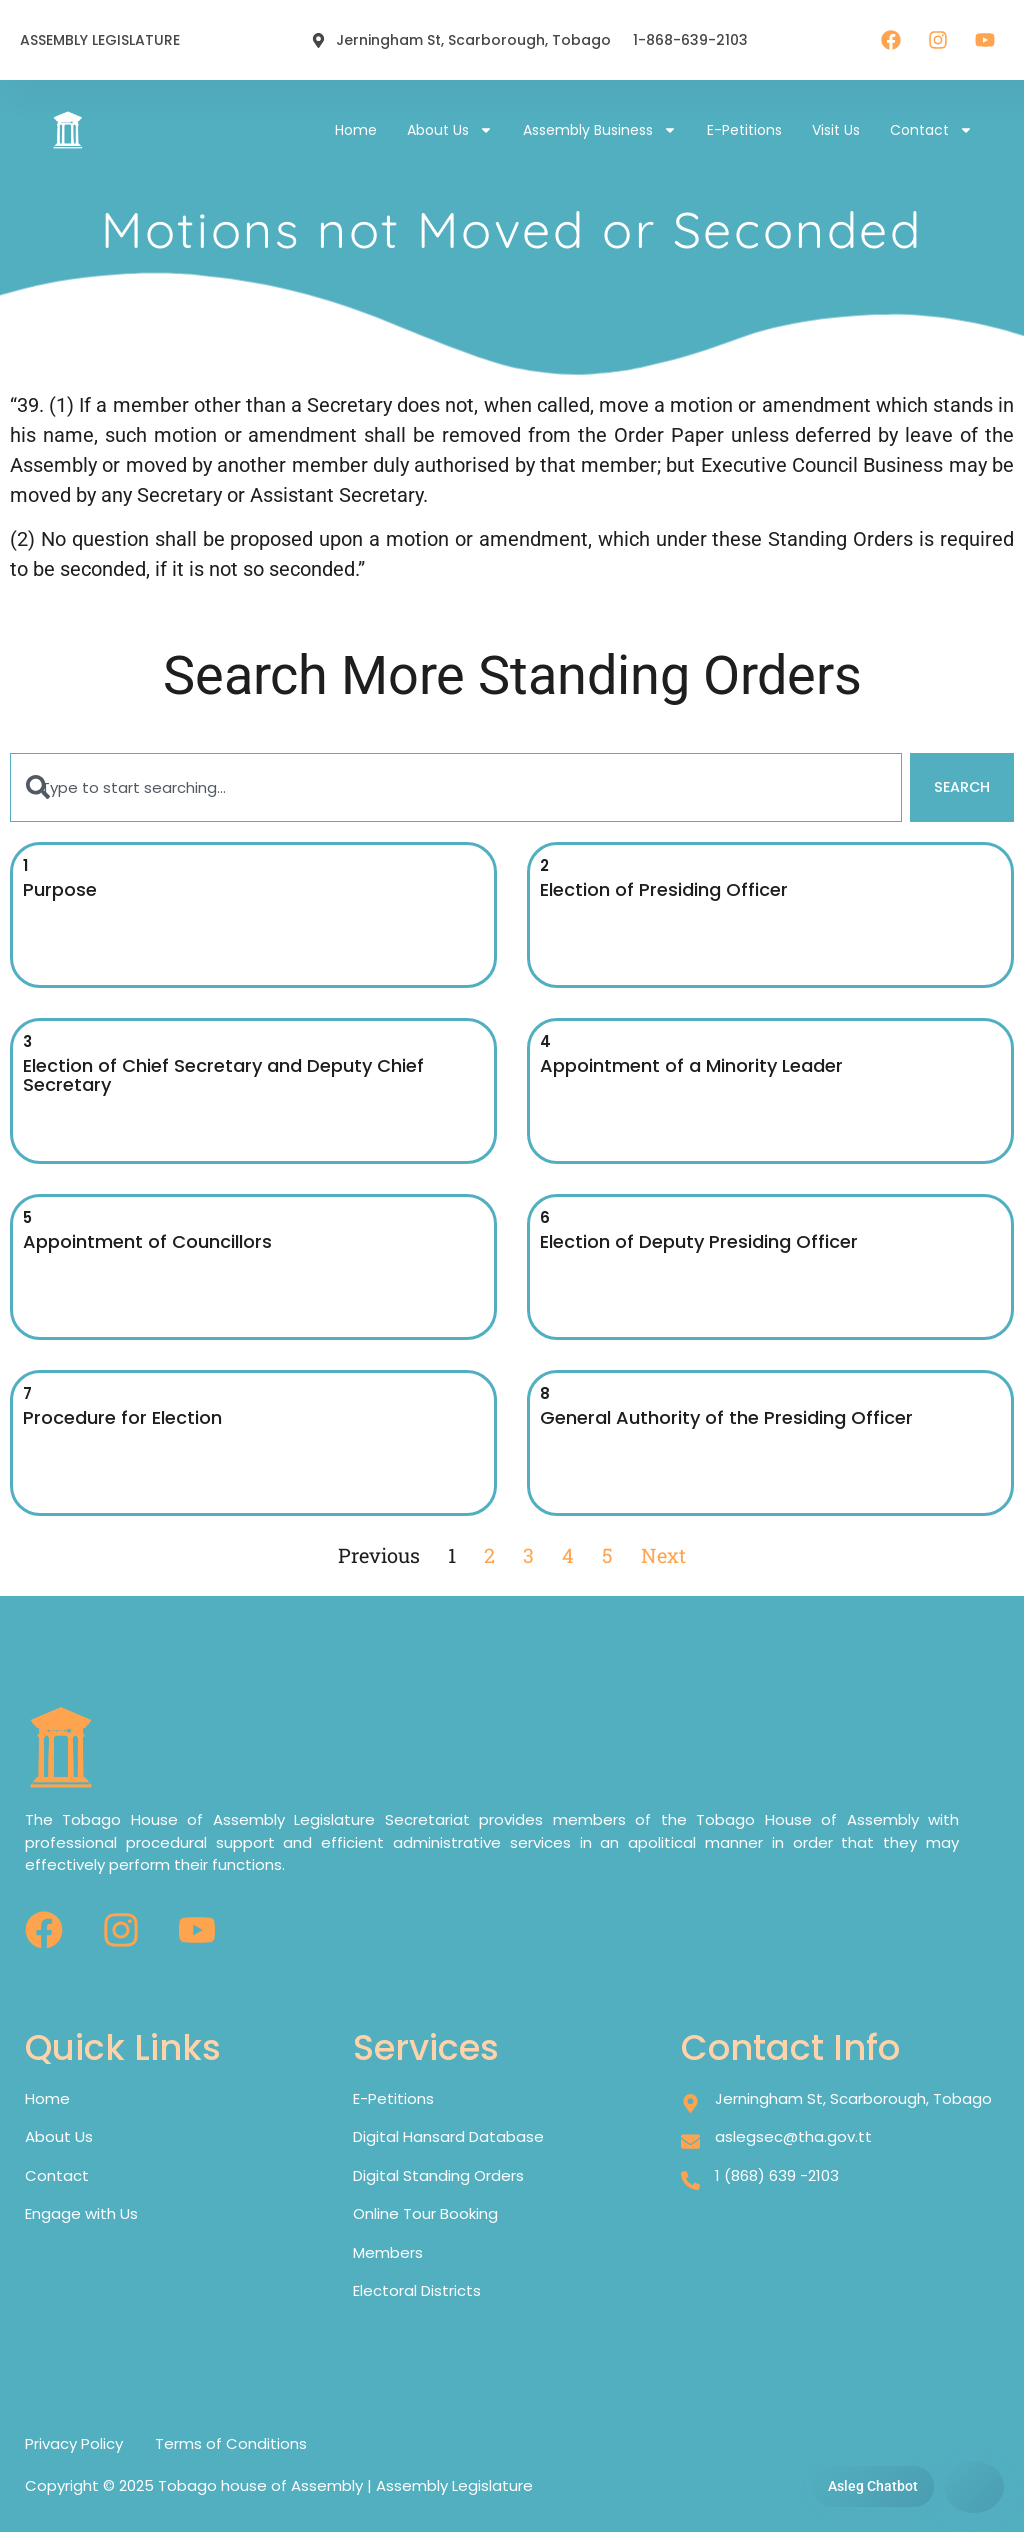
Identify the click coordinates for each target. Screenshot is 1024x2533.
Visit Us (836, 130)
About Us (450, 130)
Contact (931, 130)
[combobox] (455, 788)
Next (663, 1556)
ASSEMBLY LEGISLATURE (100, 40)
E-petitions (744, 130)
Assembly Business (600, 130)
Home (356, 130)
